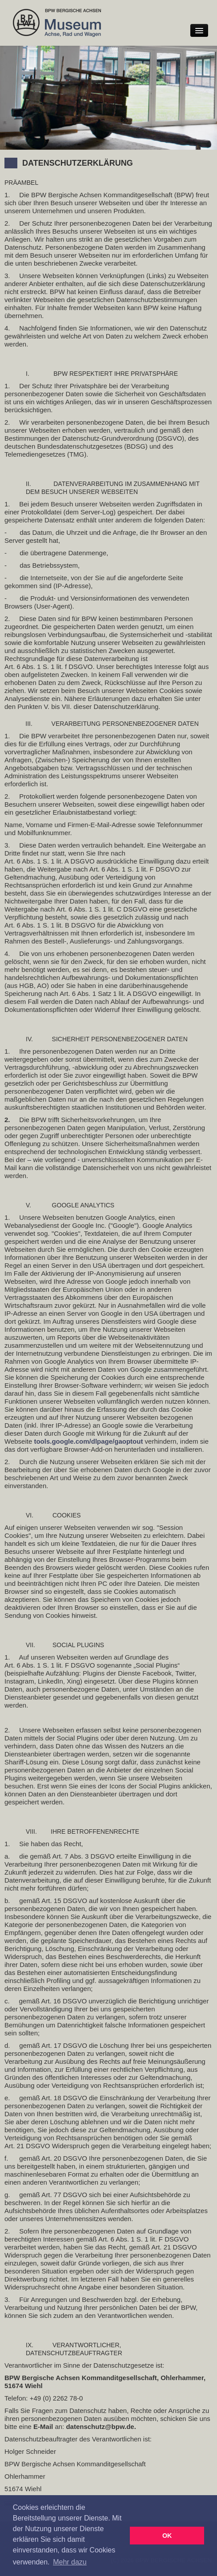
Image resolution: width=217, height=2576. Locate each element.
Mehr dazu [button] (70, 2562)
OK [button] (167, 2535)
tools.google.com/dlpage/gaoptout (88, 1441)
